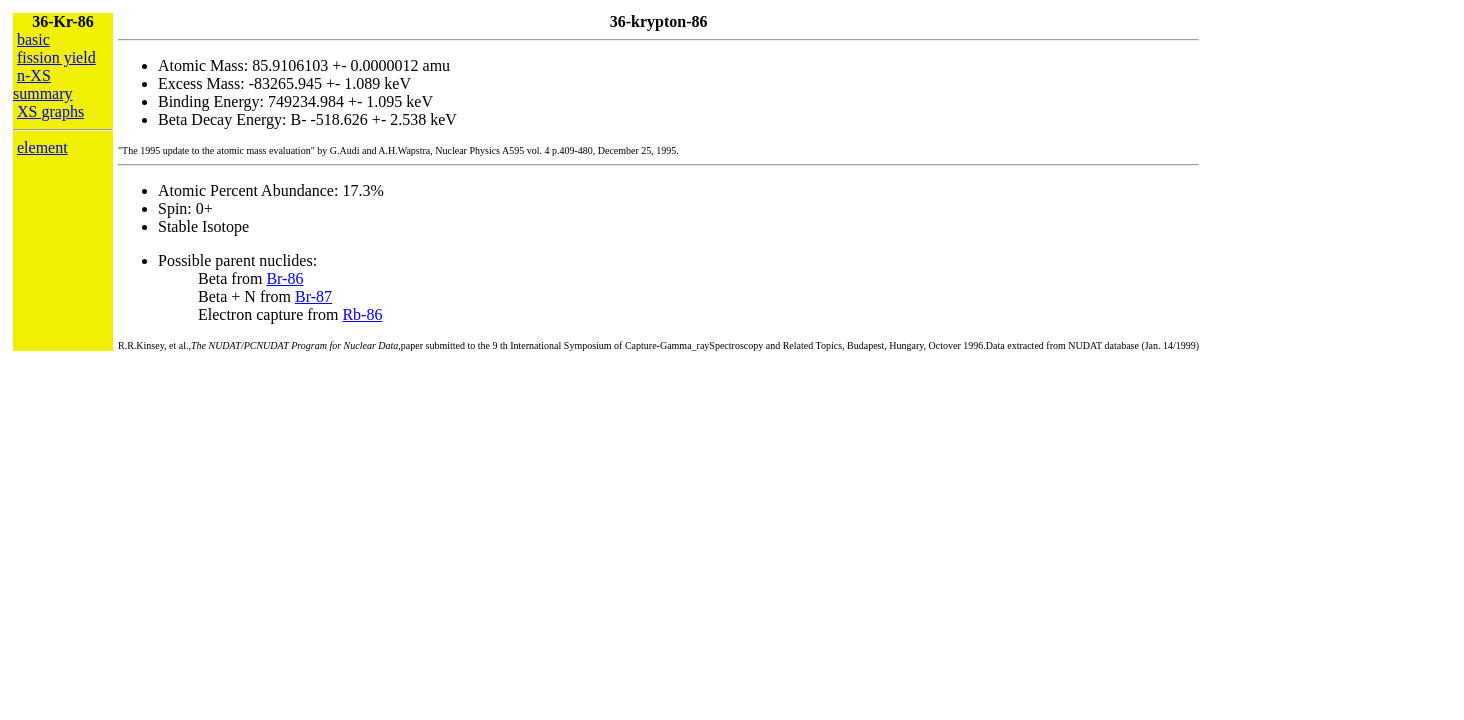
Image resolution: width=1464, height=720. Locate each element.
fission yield (56, 57)
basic (33, 39)
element (42, 147)
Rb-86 (362, 314)
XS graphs (50, 111)
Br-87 (313, 296)
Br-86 (284, 278)
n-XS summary (43, 84)
